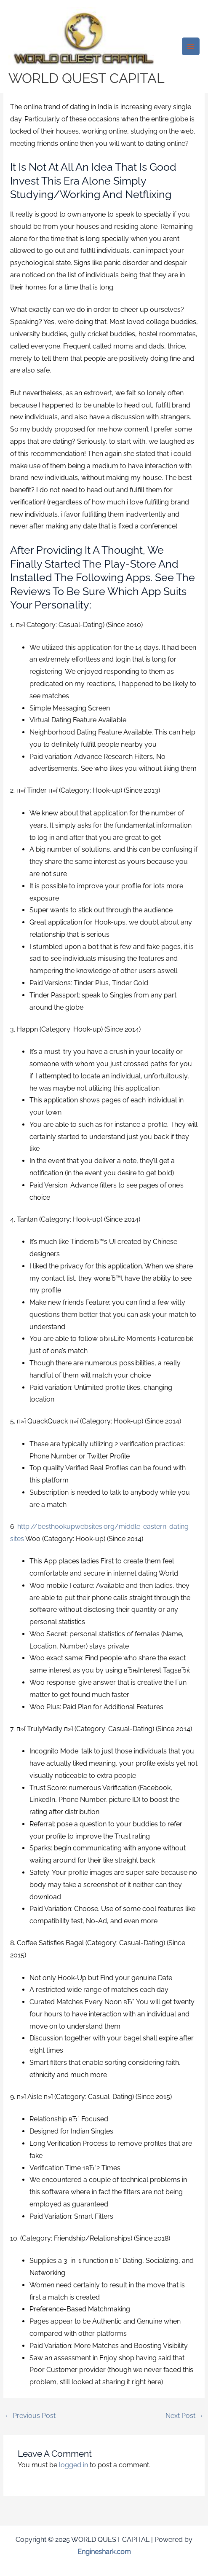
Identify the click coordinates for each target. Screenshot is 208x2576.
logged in (73, 2465)
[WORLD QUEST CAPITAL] (84, 38)
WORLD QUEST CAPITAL (86, 78)
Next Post (184, 2416)
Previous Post (30, 2416)
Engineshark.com (104, 2552)
